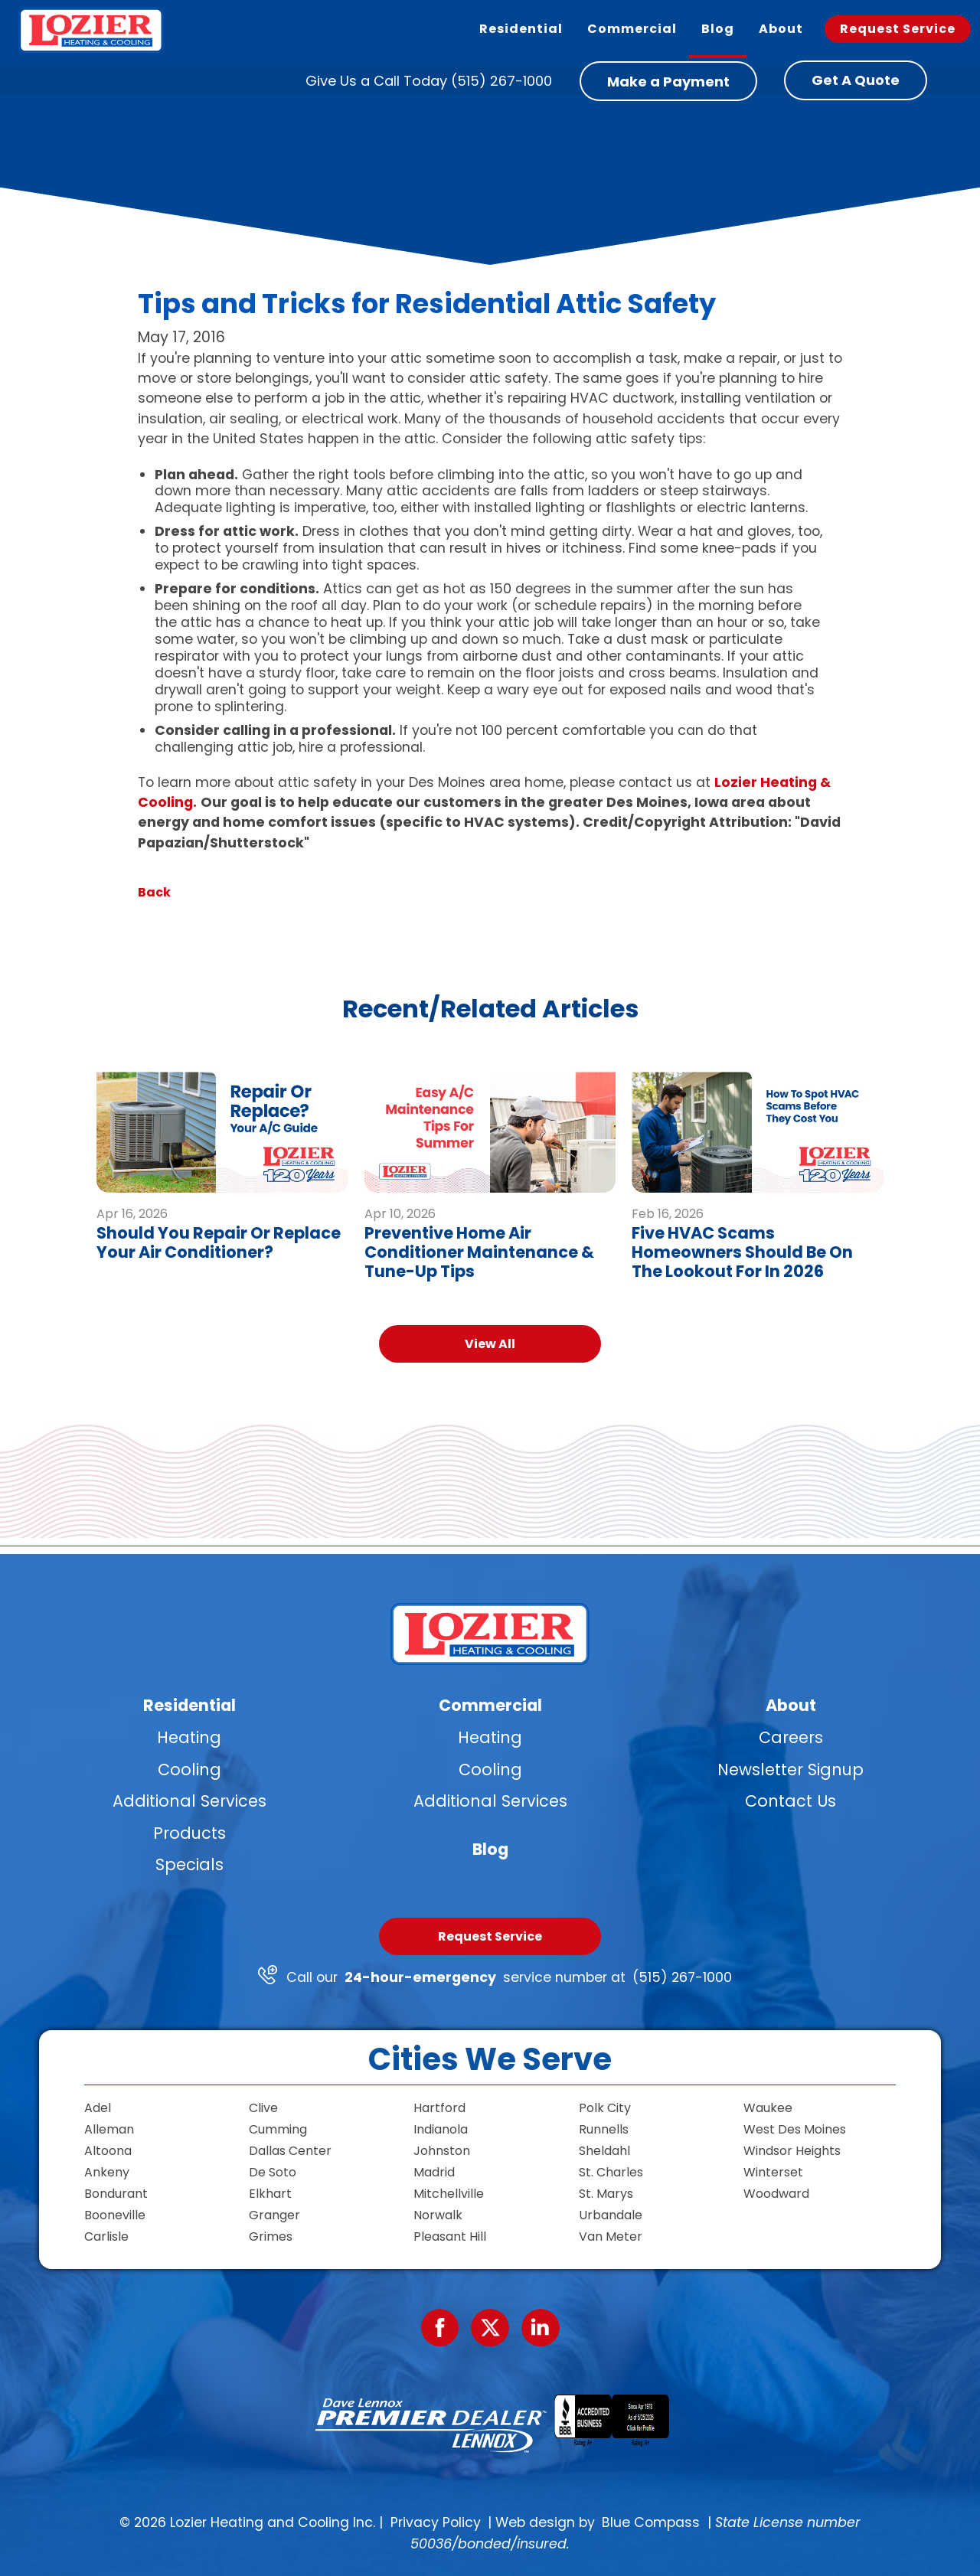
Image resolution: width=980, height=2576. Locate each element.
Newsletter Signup (790, 1769)
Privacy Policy (435, 2522)
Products (189, 1833)
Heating (189, 1737)
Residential (189, 1705)
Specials (189, 1864)
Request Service (490, 1936)
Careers (791, 1737)
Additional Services (189, 1801)
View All (490, 1344)
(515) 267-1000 (682, 1977)
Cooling (189, 1769)
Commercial (490, 1705)
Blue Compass (651, 2522)
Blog (490, 1849)
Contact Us (790, 1801)
